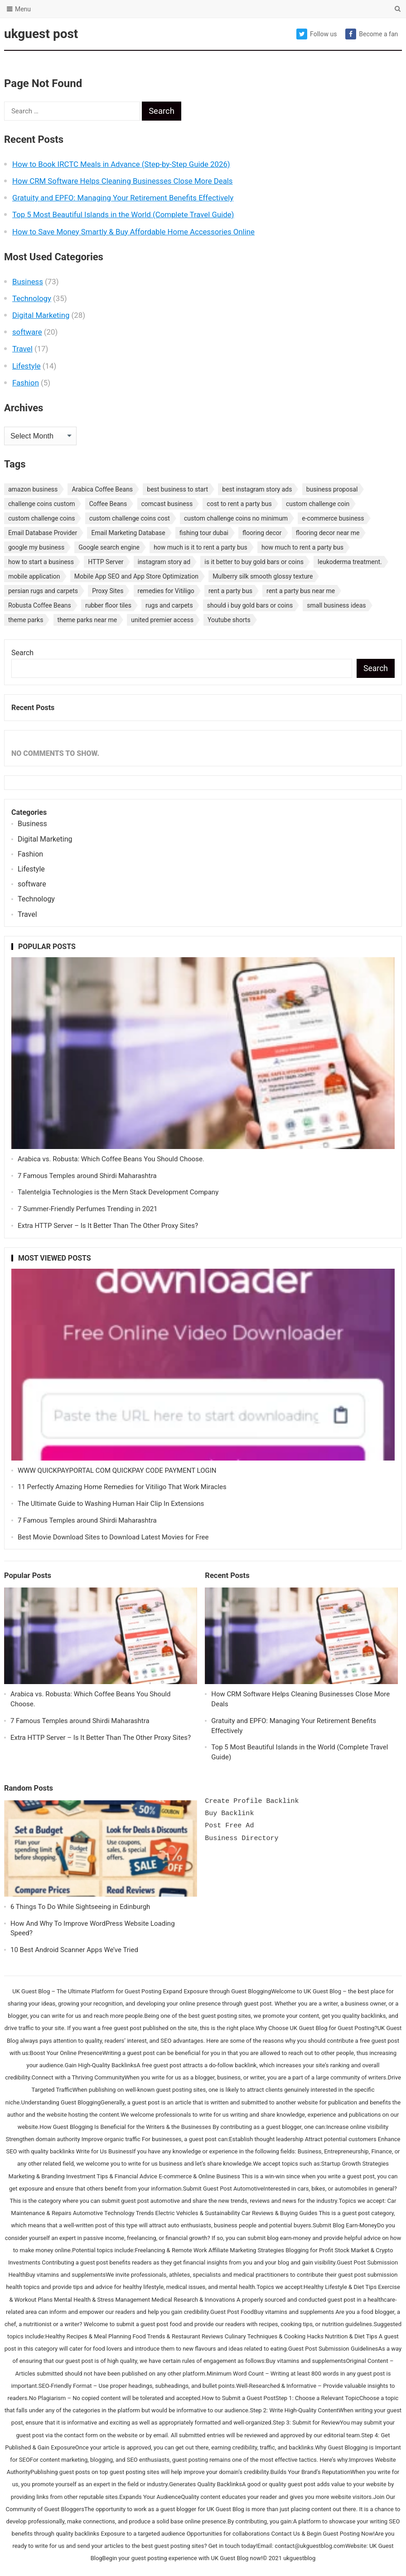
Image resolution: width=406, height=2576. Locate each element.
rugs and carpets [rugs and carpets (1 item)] (169, 605)
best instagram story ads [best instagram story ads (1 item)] (257, 489)
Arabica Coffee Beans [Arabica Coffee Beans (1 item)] (102, 489)
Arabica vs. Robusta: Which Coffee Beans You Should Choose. (111, 1159)
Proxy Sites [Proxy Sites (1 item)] (107, 590)
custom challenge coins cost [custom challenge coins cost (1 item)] (129, 518)
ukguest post (41, 33)
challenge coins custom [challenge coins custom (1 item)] (41, 503)
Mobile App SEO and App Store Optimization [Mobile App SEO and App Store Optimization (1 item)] (136, 576)
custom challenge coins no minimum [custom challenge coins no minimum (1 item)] (236, 518)
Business (27, 281)
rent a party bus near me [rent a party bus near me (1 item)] (300, 590)
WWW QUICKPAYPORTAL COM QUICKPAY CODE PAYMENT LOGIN (117, 1470)
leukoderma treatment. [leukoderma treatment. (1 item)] (350, 561)
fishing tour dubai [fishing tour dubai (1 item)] (203, 532)
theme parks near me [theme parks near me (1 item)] (87, 619)
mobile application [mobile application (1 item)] (34, 576)
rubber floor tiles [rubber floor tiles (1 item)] (108, 605)
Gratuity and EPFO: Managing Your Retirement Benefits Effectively (122, 197)
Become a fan (371, 34)
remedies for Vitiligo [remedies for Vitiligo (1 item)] (166, 590)
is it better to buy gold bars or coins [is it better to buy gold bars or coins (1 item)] (254, 561)
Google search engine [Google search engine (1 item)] (109, 547)
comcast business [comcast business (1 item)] (167, 503)
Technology (31, 298)
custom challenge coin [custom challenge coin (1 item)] (317, 503)
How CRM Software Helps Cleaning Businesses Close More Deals (122, 180)
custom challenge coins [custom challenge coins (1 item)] (41, 518)
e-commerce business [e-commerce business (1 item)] (333, 518)
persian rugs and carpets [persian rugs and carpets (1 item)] (43, 590)
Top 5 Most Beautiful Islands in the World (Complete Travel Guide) (123, 214)
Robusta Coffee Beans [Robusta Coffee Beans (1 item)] (39, 605)
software (27, 331)
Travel (22, 348)
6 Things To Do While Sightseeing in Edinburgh (80, 1907)
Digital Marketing (40, 315)
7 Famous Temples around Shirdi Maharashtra (87, 1176)
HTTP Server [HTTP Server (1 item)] (105, 561)
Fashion (25, 382)
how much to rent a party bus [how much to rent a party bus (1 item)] (302, 547)
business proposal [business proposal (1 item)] (332, 489)
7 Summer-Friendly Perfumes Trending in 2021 (88, 1209)
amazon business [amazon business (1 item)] (33, 489)
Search (22, 652)
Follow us (316, 34)
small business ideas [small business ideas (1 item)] (336, 605)
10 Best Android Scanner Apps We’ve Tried (74, 1950)
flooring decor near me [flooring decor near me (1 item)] (328, 532)
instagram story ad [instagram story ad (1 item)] (164, 561)
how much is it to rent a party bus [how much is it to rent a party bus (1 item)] (200, 547)
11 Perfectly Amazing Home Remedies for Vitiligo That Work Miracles (122, 1487)
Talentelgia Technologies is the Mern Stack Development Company (118, 1192)
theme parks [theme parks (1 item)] (25, 619)
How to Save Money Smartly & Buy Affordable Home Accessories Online (133, 231)
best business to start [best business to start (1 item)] (177, 489)
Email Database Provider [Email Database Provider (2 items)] (42, 532)
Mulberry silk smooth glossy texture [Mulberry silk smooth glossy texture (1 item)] (263, 576)
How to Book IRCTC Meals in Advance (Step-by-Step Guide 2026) (121, 164)
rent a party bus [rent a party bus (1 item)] (230, 590)
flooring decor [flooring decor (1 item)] (262, 532)
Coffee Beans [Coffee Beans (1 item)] (108, 503)
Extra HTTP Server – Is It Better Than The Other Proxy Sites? (108, 1226)
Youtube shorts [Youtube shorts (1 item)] (229, 619)
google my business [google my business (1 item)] (36, 547)
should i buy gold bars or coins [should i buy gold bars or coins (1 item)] (250, 605)
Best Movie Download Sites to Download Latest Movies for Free (113, 1537)
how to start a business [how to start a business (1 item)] (41, 561)
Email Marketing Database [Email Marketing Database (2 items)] (128, 532)
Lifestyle (26, 365)
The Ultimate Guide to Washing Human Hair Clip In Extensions (111, 1504)
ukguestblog (299, 2558)
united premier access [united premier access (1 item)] (162, 619)
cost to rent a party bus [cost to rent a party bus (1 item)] (239, 503)
